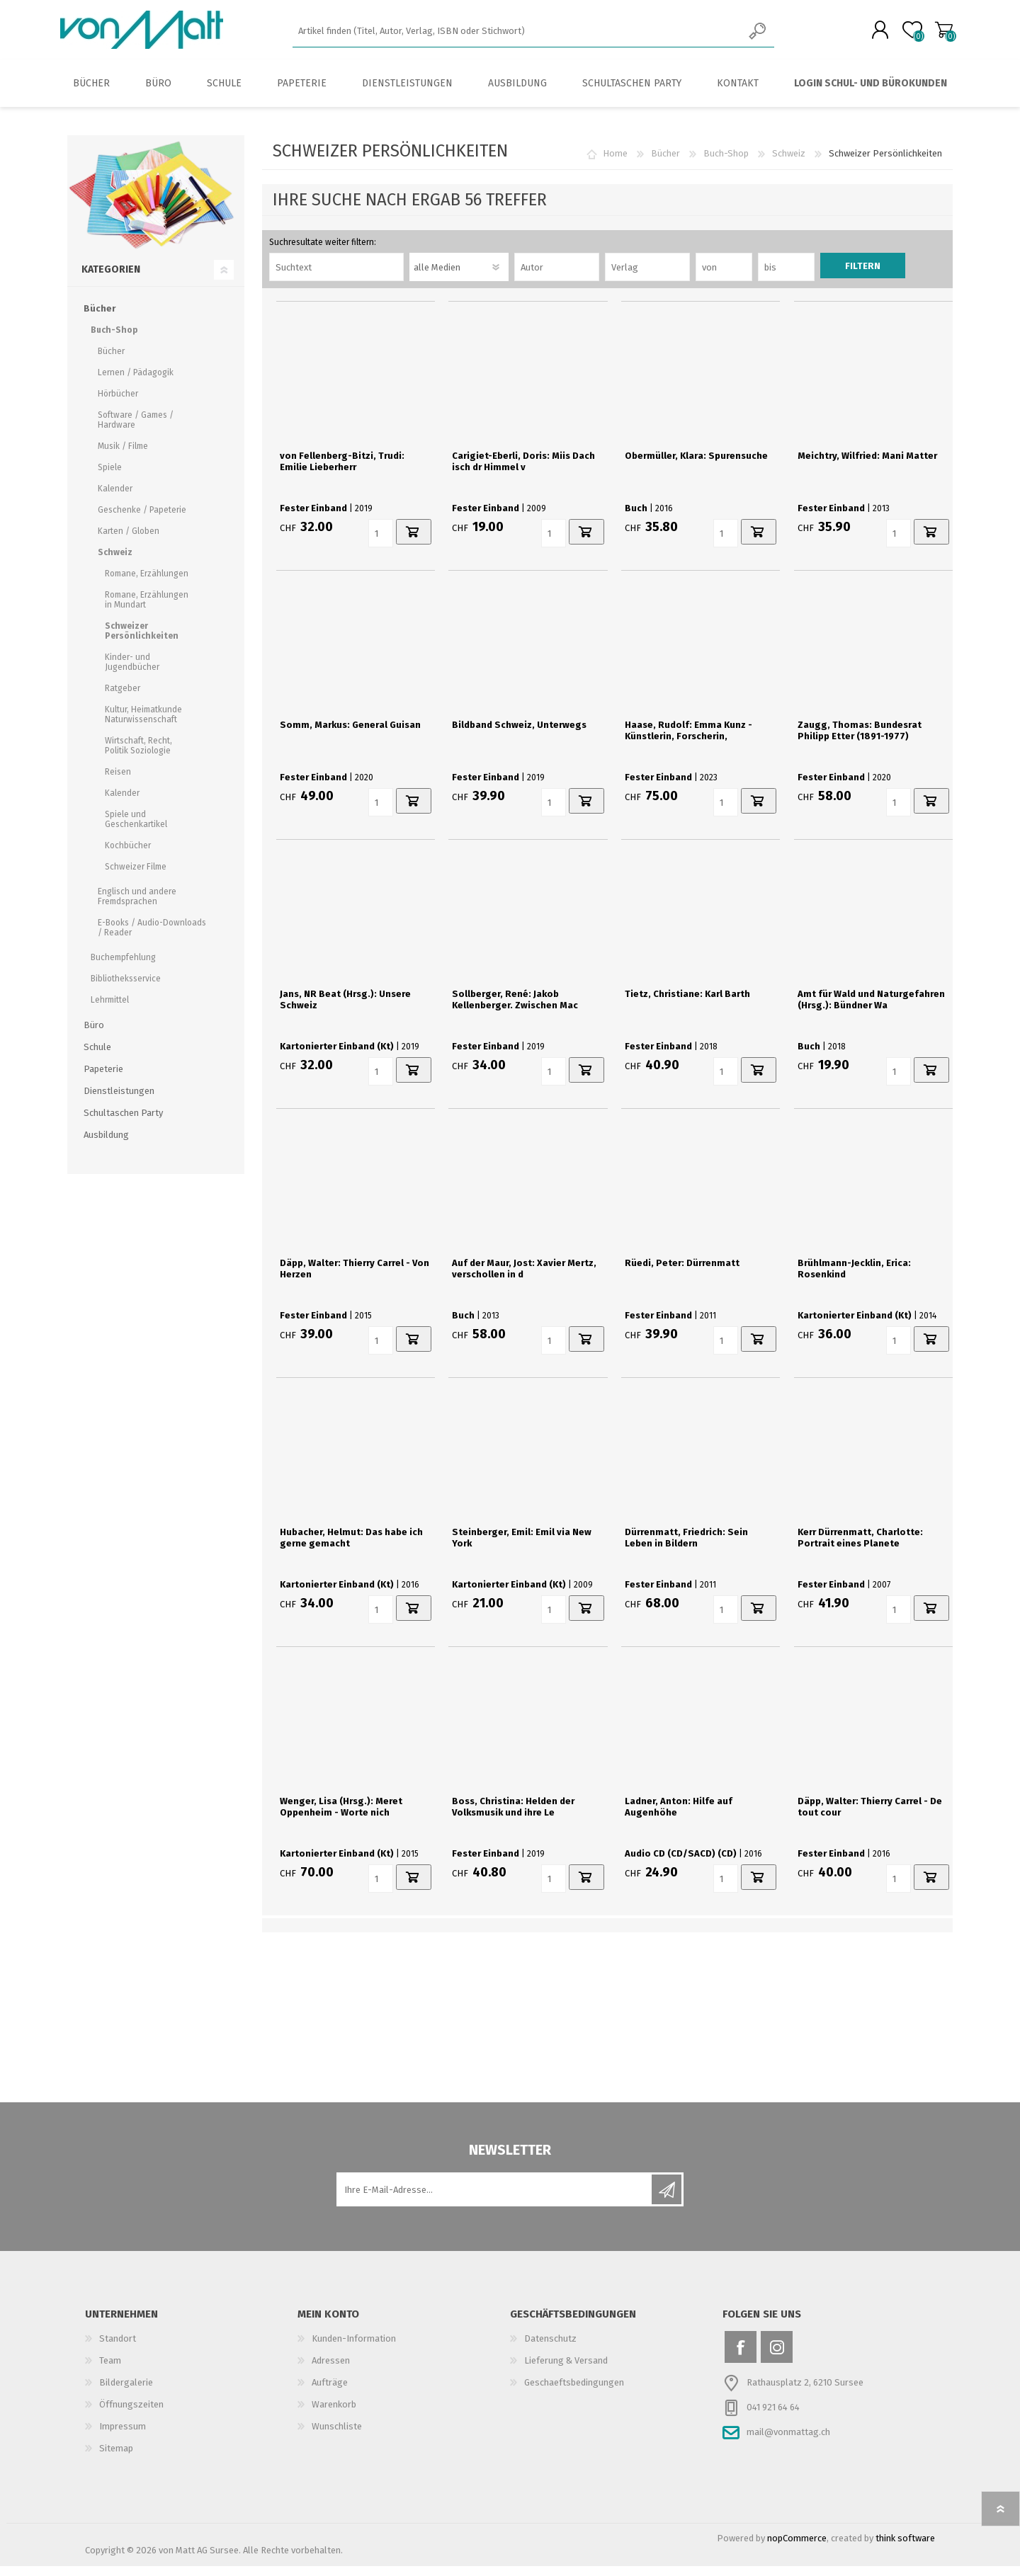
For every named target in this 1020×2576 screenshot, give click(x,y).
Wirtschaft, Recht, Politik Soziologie (138, 755)
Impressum (122, 2436)
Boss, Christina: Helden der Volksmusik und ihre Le (513, 1817)
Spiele (110, 477)
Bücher (665, 163)
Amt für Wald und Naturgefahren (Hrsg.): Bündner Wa (871, 1009)
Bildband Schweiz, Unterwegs (519, 734)
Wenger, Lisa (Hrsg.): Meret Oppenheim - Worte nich (341, 1817)
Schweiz (788, 163)
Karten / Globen (128, 541)
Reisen (118, 782)
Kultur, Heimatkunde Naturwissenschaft (143, 724)
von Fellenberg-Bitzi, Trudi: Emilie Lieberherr (342, 471)
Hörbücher (118, 404)
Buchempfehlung (123, 967)
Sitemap (116, 2458)
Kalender (115, 498)
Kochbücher (128, 855)
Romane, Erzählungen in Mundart (146, 610)
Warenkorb (937, 34)
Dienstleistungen (119, 1100)
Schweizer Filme (135, 877)
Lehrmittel (110, 1010)
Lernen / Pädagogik (136, 382)
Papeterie (103, 1078)
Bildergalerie (126, 2392)
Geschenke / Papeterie (142, 520)
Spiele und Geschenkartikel (136, 829)
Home (615, 163)
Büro (94, 1035)
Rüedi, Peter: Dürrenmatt (682, 1272)
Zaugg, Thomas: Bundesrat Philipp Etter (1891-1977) (860, 740)
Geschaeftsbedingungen (574, 2392)
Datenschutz (550, 2348)
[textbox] (517, 36)
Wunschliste (337, 2436)
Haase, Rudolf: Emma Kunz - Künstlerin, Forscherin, (688, 740)
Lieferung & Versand (566, 2370)
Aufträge (330, 2392)
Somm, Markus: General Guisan (350, 734)
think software (905, 2548)
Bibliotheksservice (126, 988)
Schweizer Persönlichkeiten (141, 641)
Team (110, 2370)
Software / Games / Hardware (136, 430)
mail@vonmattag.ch (788, 2442)
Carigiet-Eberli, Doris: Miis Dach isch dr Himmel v (523, 471)
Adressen (331, 2370)
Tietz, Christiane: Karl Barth (687, 1003)
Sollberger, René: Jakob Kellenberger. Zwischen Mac (515, 1009)
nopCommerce (797, 2548)
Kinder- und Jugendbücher (132, 672)
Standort (117, 2348)
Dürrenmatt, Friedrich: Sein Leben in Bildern (686, 1547)
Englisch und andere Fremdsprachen (137, 906)
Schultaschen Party (123, 1122)
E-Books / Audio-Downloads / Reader (152, 937)
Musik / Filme (123, 456)
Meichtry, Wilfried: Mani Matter (867, 465)
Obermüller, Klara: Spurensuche (696, 465)
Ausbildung (106, 1144)
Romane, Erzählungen (146, 583)
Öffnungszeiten (131, 2414)
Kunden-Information (354, 2348)
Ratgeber (122, 698)
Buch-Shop (726, 163)
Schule (97, 1057)
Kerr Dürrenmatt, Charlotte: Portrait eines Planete (860, 1547)
